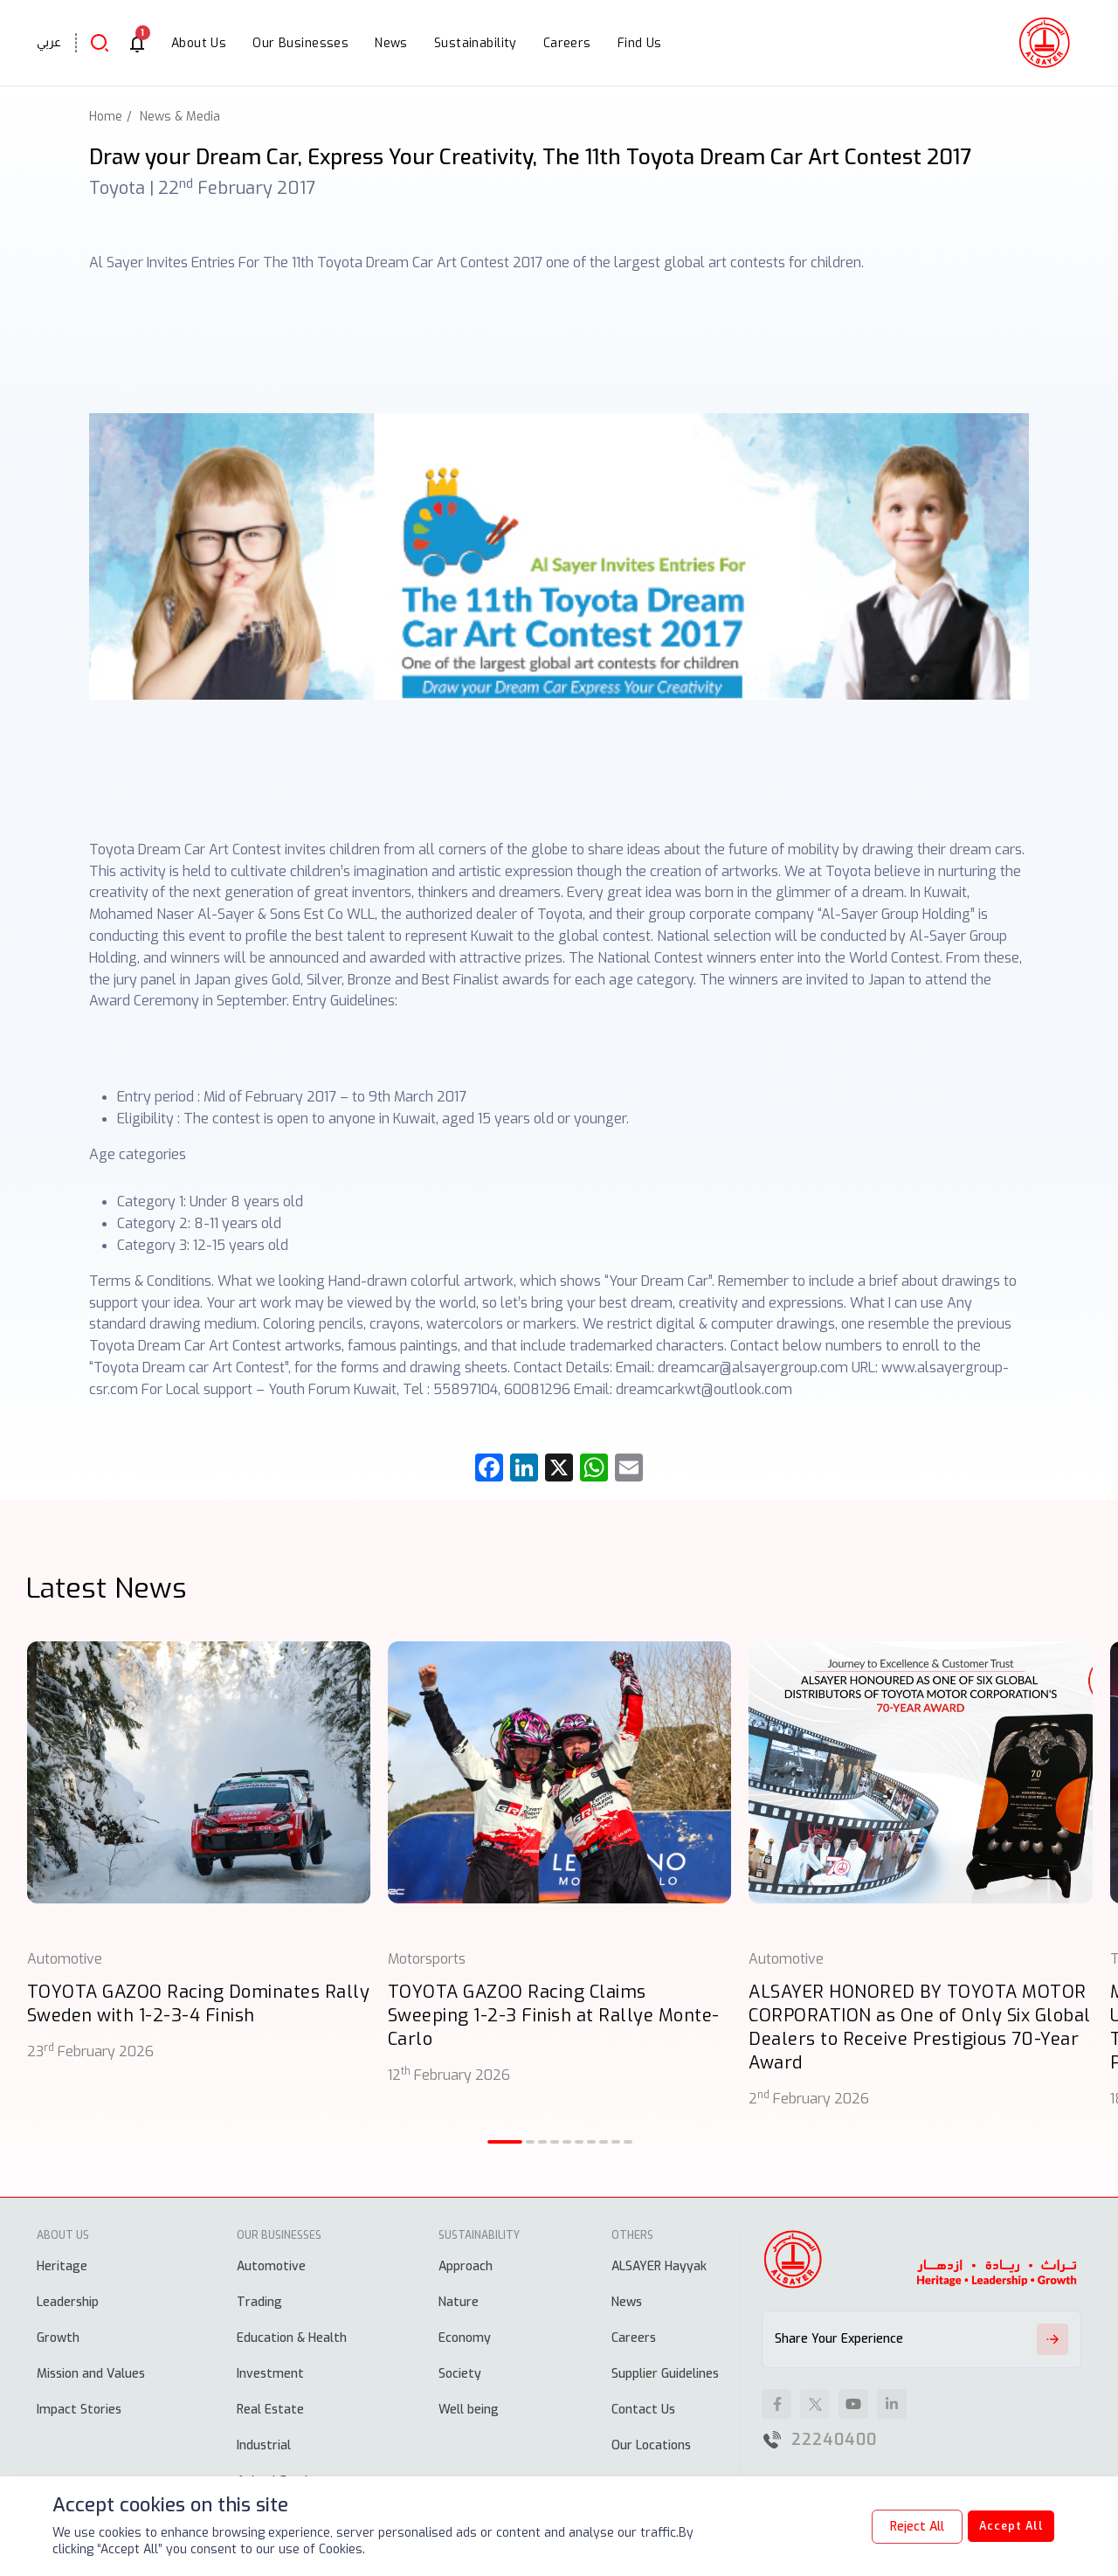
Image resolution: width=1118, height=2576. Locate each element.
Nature (458, 2302)
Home (105, 116)
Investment (270, 2373)
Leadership (68, 2302)
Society (459, 2373)
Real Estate (270, 2409)
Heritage (62, 2266)
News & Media (180, 116)
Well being (468, 2409)
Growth (58, 2338)
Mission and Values (91, 2373)
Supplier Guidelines (665, 2373)
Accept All (1001, 2526)
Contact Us (643, 2409)
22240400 (834, 2440)
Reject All (898, 2526)
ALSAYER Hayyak (659, 2266)
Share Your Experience (921, 2339)
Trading (259, 2302)
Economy (464, 2338)
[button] (504, 2142)
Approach (465, 2266)
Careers (633, 2338)
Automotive (271, 2266)
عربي (49, 42)
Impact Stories (79, 2409)
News (626, 2302)
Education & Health (292, 2338)
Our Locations (651, 2445)
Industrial (264, 2445)
